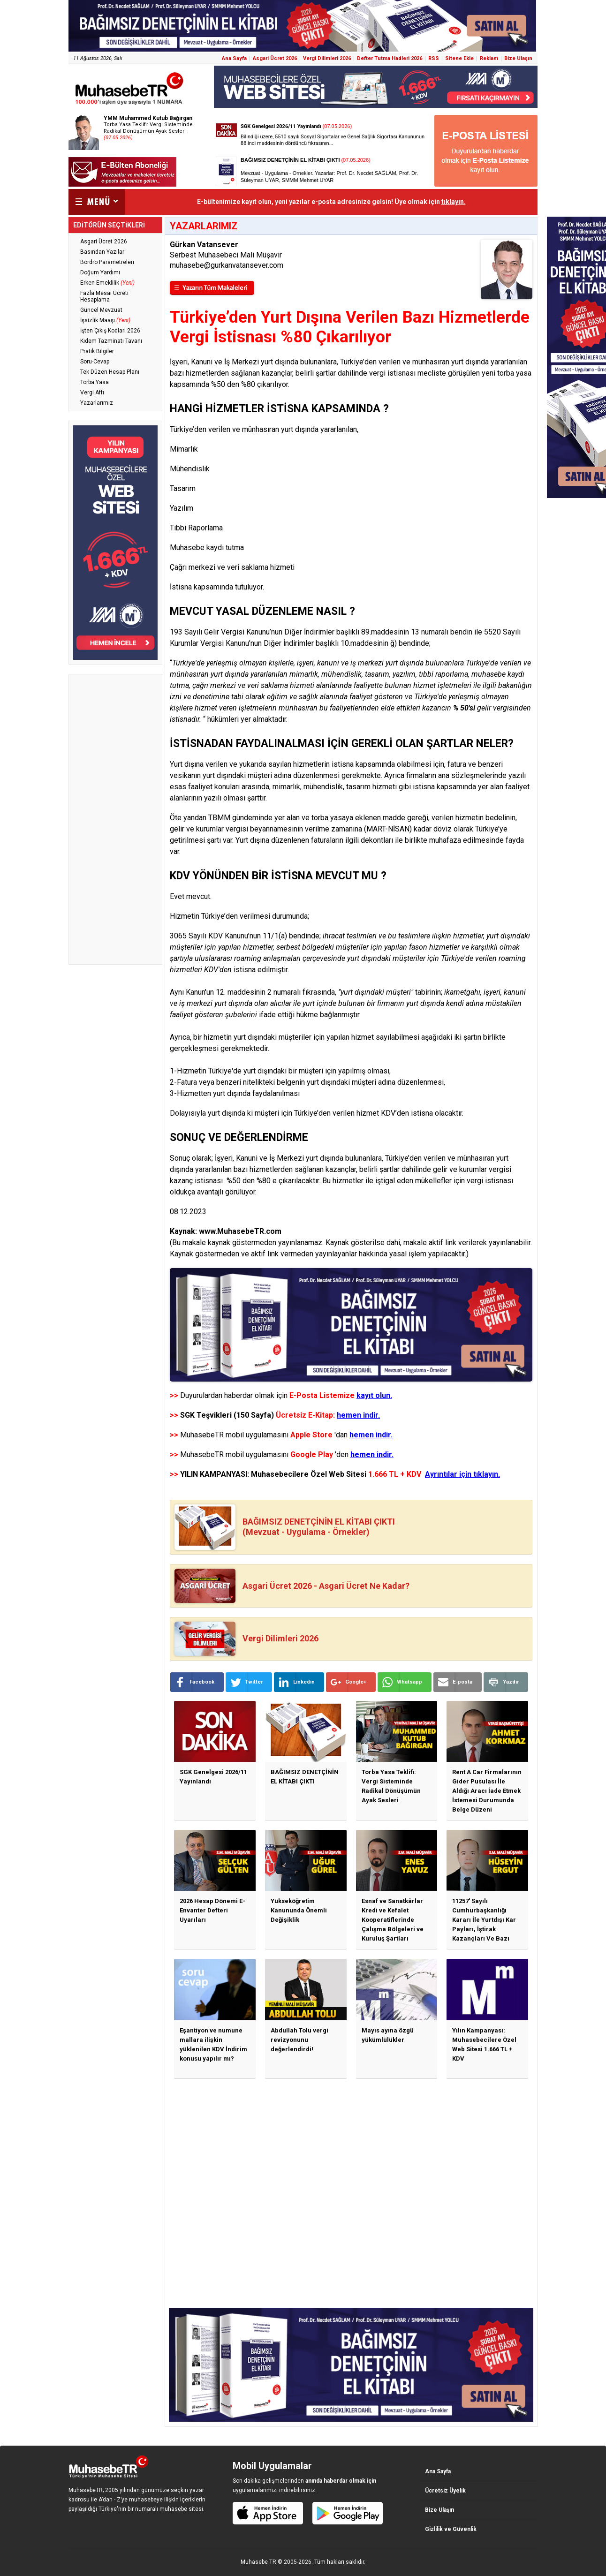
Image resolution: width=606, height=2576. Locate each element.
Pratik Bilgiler (97, 351)
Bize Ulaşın (518, 58)
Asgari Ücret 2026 (275, 58)
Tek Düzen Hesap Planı (109, 372)
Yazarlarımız (96, 403)
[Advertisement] (115, 819)
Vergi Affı (92, 392)
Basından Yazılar (102, 252)
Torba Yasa (94, 382)
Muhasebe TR (258, 2562)
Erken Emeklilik (107, 283)
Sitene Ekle (459, 58)
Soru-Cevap (94, 361)
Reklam (489, 58)
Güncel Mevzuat (101, 310)
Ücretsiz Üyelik (445, 2490)
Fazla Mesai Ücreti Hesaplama (104, 296)
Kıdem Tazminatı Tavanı (111, 341)
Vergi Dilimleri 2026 (327, 58)
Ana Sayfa (234, 58)
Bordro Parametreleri (107, 262)
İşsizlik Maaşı (105, 320)
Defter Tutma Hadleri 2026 (389, 58)
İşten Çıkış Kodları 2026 (110, 330)
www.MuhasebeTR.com (240, 1231)
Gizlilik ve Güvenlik (451, 2529)
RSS (433, 58)
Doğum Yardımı (100, 272)
